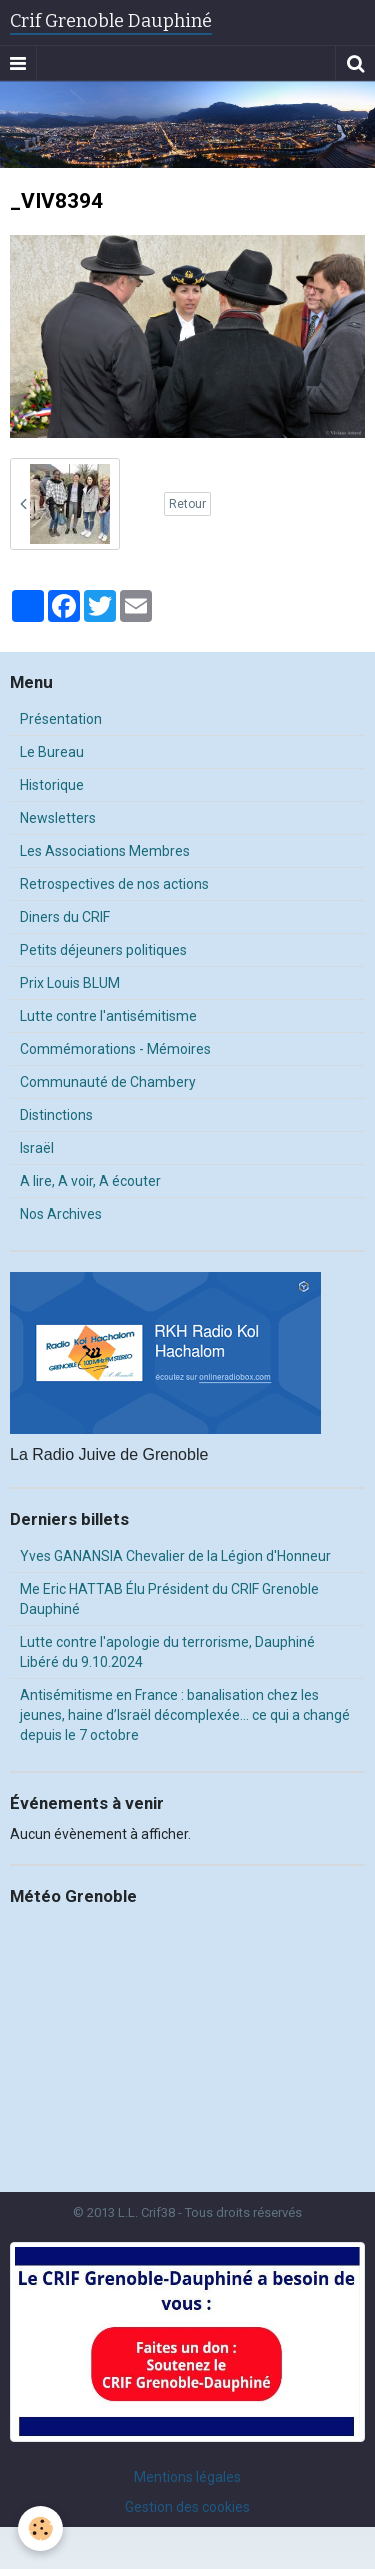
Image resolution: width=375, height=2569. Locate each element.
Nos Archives (61, 1214)
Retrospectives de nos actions (114, 884)
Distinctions (56, 1115)
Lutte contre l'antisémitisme (108, 1016)
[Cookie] (40, 2528)
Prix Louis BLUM (70, 983)
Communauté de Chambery (108, 1082)
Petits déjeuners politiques (103, 950)
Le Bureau (52, 752)
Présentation (61, 719)
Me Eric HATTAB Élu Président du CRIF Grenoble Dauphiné (169, 1599)
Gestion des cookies (187, 2507)
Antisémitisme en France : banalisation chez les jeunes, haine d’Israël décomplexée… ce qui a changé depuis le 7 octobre (185, 1715)
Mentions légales (187, 2477)
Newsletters (58, 818)
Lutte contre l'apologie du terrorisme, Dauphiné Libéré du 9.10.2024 (167, 1652)
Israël (37, 1148)
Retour (187, 504)
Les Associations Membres (105, 851)
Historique (52, 785)
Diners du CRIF (65, 917)
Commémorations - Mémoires (115, 1049)
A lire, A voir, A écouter (90, 1181)
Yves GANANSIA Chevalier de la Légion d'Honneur (175, 1556)
